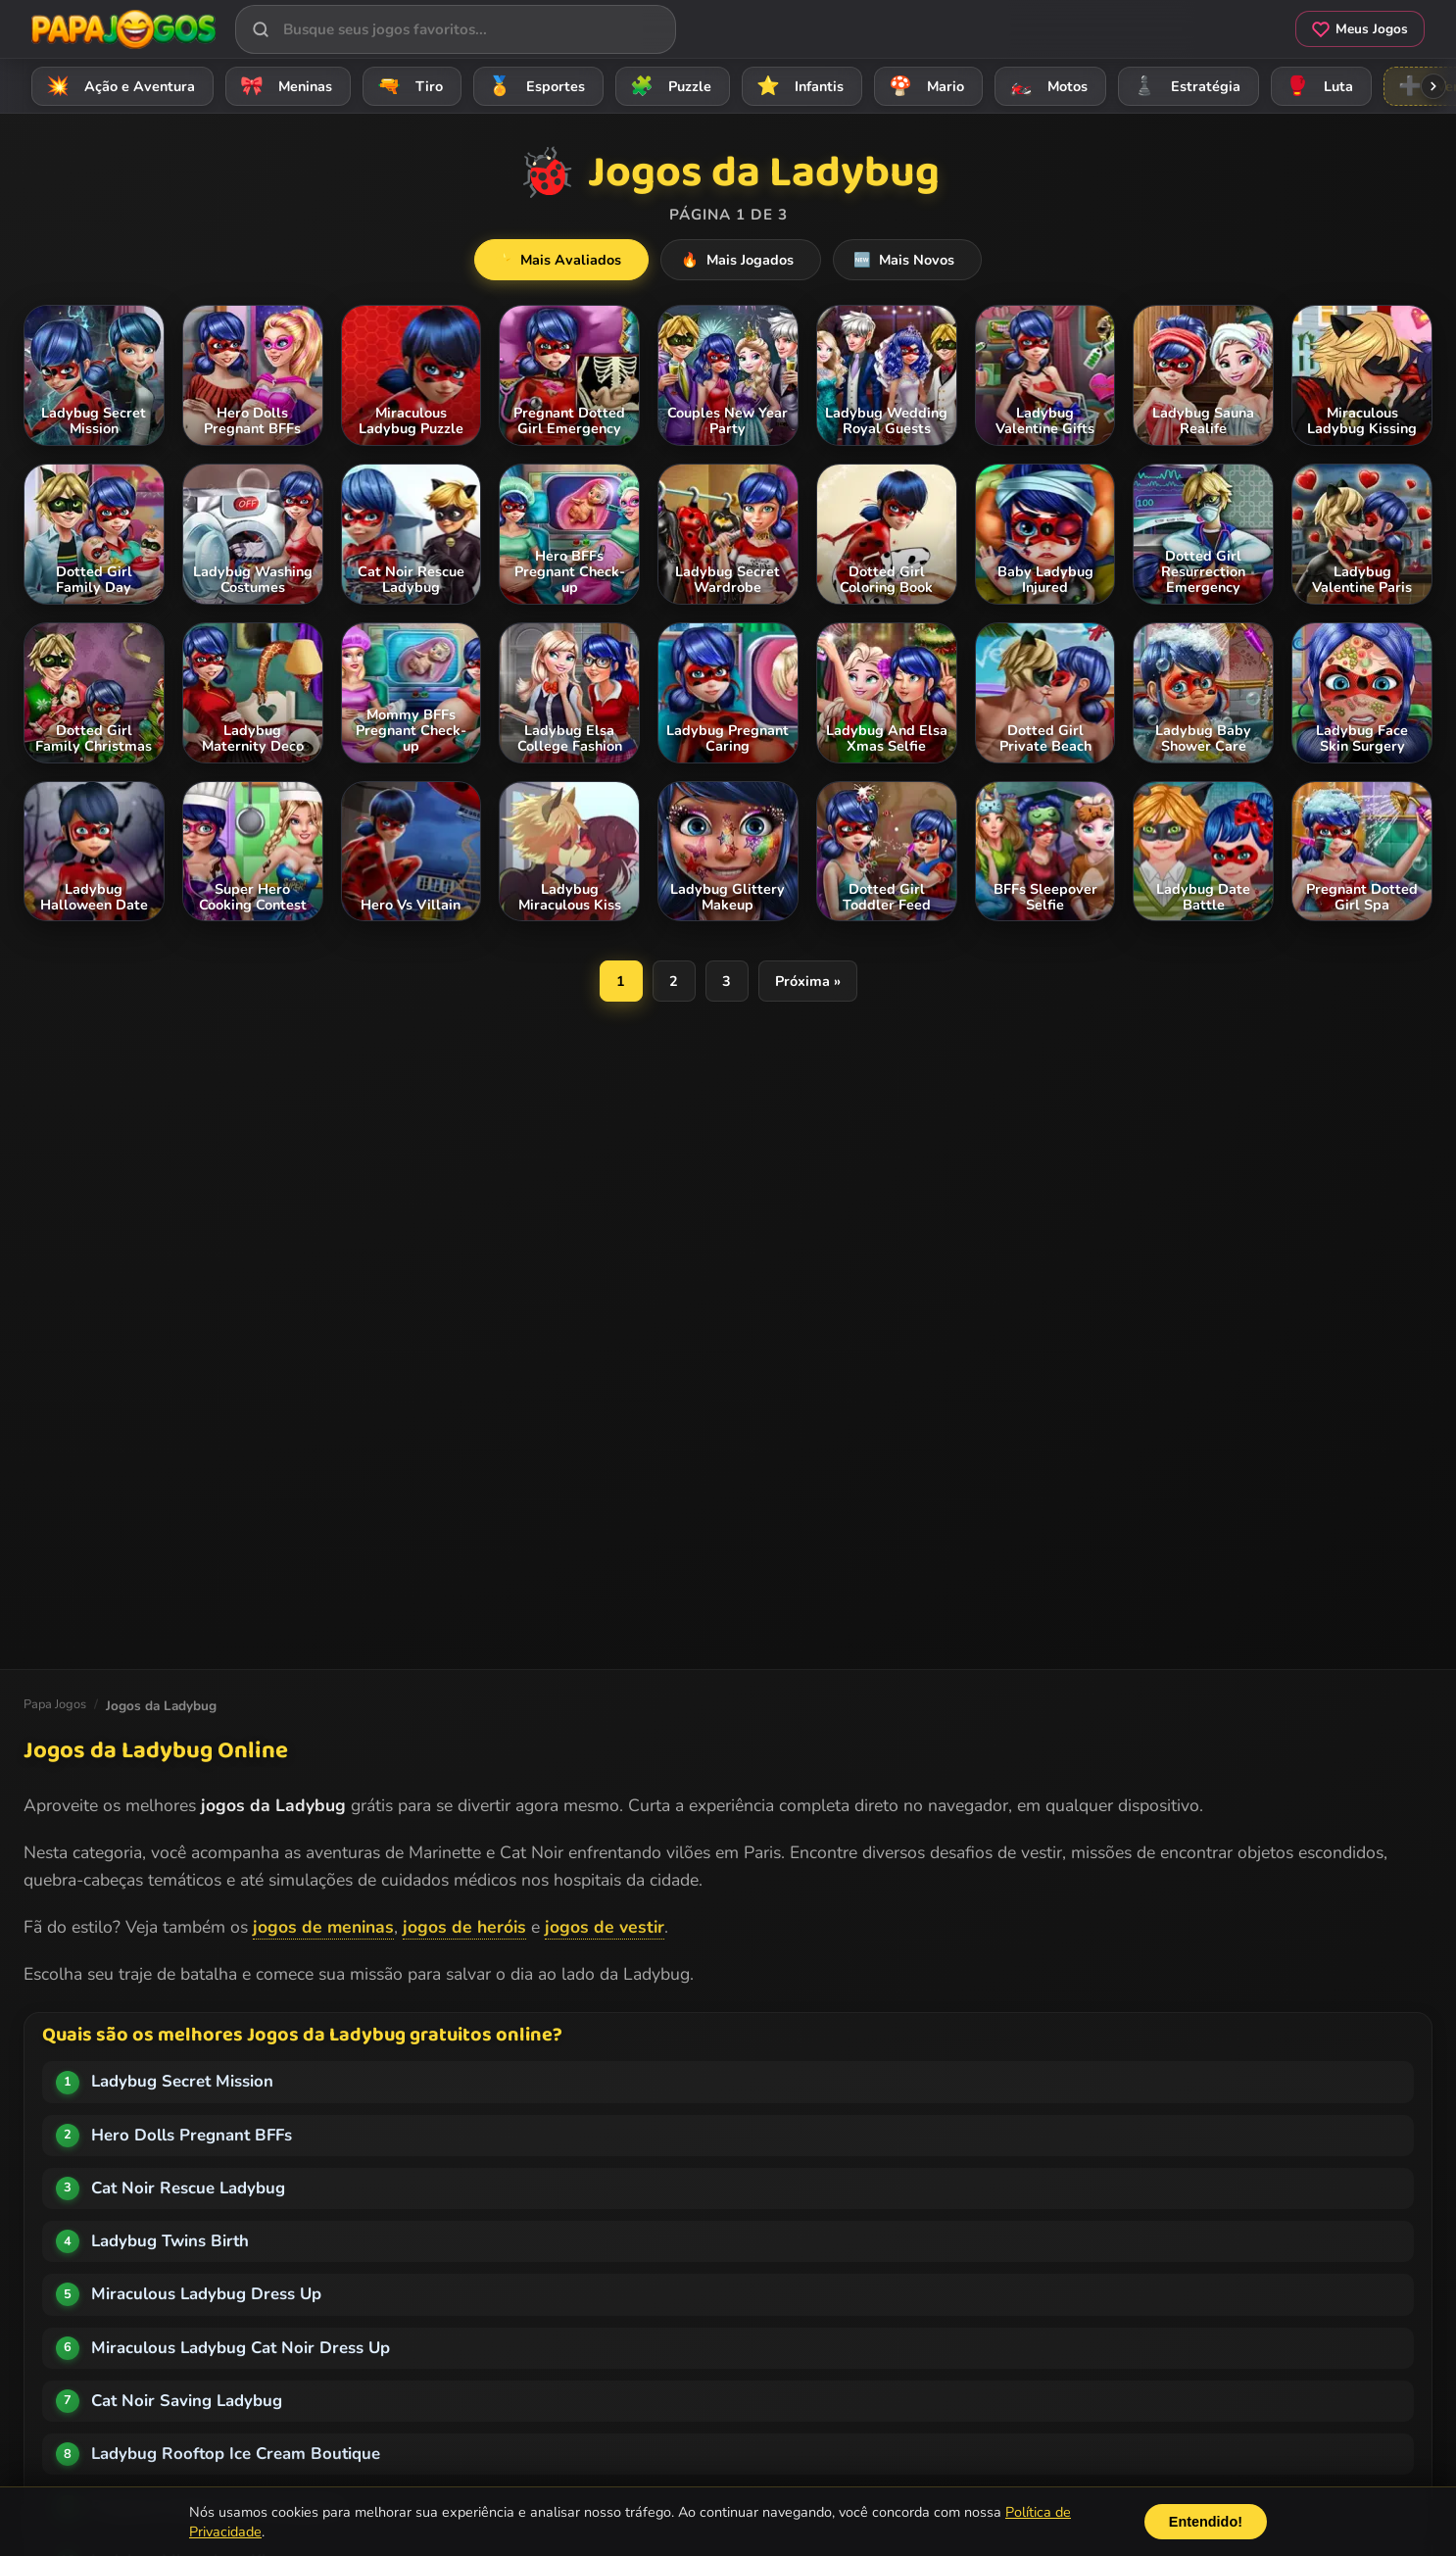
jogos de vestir (604, 1927)
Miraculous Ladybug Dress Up (206, 2294)
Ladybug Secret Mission (182, 2081)
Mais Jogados (741, 260)
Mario (923, 86)
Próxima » (808, 981)
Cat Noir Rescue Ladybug (188, 2188)
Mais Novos (900, 260)
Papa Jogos (55, 1704)
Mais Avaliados (569, 260)
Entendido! (1205, 2522)
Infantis (797, 86)
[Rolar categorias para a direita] (1433, 86)
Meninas (283, 86)
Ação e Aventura (117, 86)
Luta (1316, 86)
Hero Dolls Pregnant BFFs (191, 2135)
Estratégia (1183, 86)
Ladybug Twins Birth (170, 2241)
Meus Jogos (1360, 29)
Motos (1045, 86)
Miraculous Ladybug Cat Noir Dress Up (240, 2347)
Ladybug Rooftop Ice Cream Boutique (235, 2453)
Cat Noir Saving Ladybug (186, 2400)
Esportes (533, 86)
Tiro (407, 86)
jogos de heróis (464, 1927)
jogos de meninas (323, 1927)
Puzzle (667, 86)
